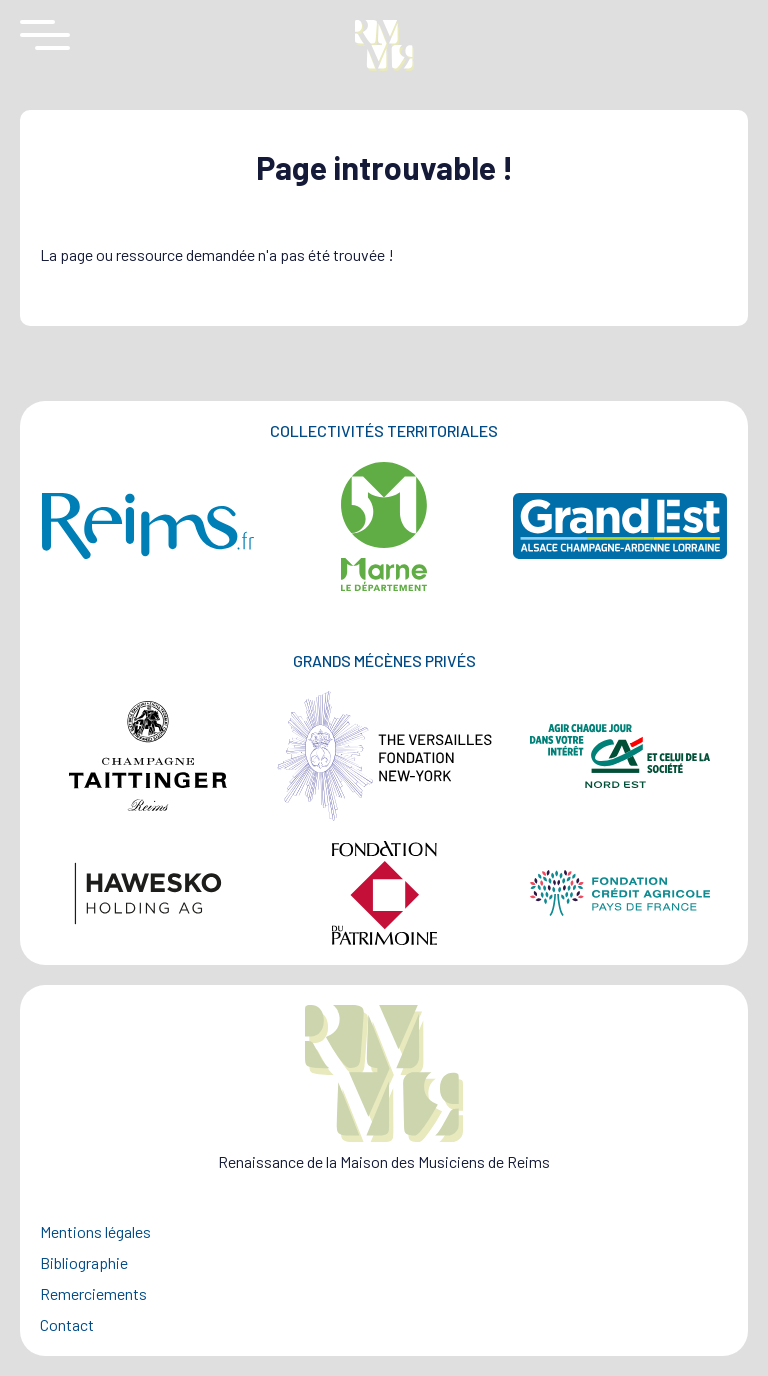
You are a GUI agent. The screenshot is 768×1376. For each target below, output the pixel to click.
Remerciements (93, 1293)
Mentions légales (95, 1231)
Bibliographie (84, 1262)
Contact (67, 1324)
